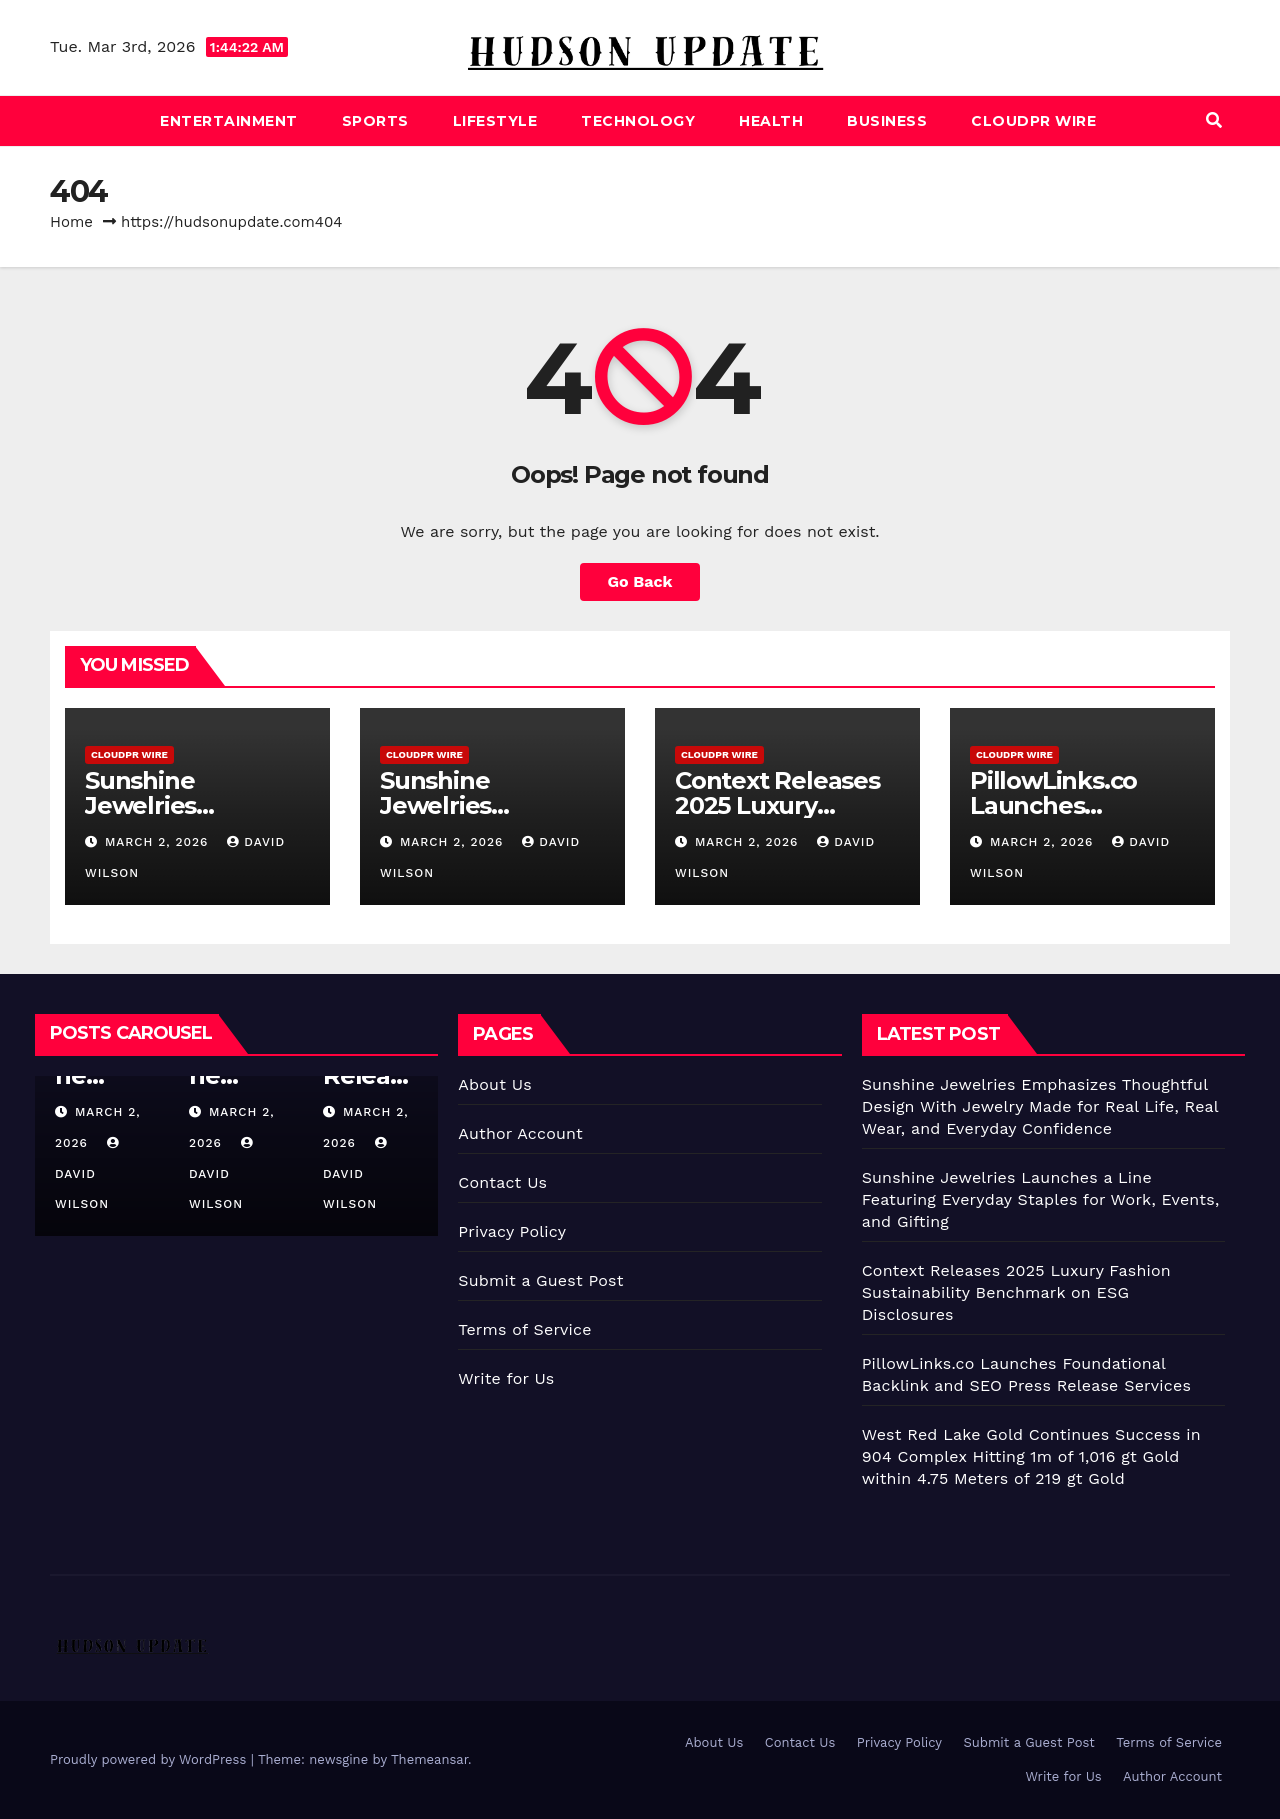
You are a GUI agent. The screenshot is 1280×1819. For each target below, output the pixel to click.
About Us (494, 1084)
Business (887, 121)
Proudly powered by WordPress (150, 1759)
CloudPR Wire (1033, 121)
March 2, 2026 (159, 842)
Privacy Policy (512, 1231)
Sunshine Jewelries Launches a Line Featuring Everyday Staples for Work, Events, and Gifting (1041, 1199)
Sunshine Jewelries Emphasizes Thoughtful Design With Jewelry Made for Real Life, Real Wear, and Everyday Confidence (1040, 1106)
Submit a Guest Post (540, 1280)
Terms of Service (524, 1329)
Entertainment (229, 121)
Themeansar (429, 1759)
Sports (375, 121)
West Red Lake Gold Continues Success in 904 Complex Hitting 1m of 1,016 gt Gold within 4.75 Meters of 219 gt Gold (1031, 1456)
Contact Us (502, 1182)
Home (71, 222)
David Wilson (89, 1174)
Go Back (640, 581)
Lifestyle (495, 121)
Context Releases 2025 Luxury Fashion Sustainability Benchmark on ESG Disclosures (1016, 1292)
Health (771, 121)
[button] (1214, 120)
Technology (638, 121)
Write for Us (506, 1378)
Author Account (520, 1133)
